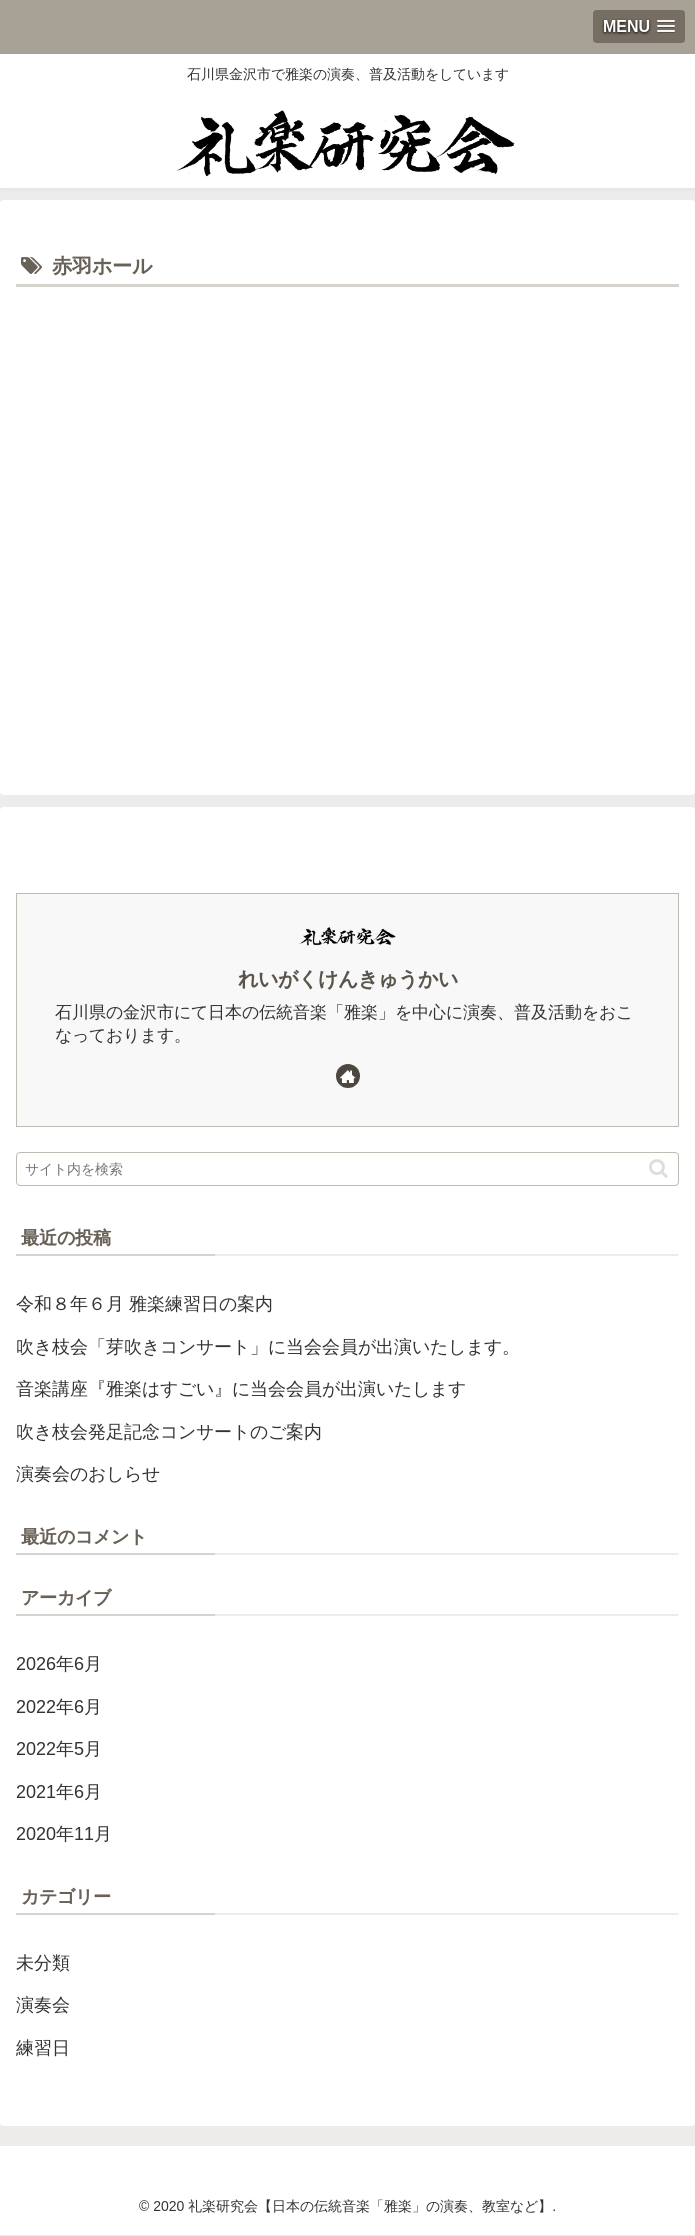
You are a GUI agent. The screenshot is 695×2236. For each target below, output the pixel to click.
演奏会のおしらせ (88, 1474)
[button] (658, 1168)
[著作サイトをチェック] (348, 1076)
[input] (347, 1169)
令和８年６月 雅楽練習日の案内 (144, 1305)
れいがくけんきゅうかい (348, 979)
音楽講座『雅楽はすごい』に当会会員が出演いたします (241, 1390)
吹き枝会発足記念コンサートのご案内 (169, 1432)
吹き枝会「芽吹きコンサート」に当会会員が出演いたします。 (268, 1347)
